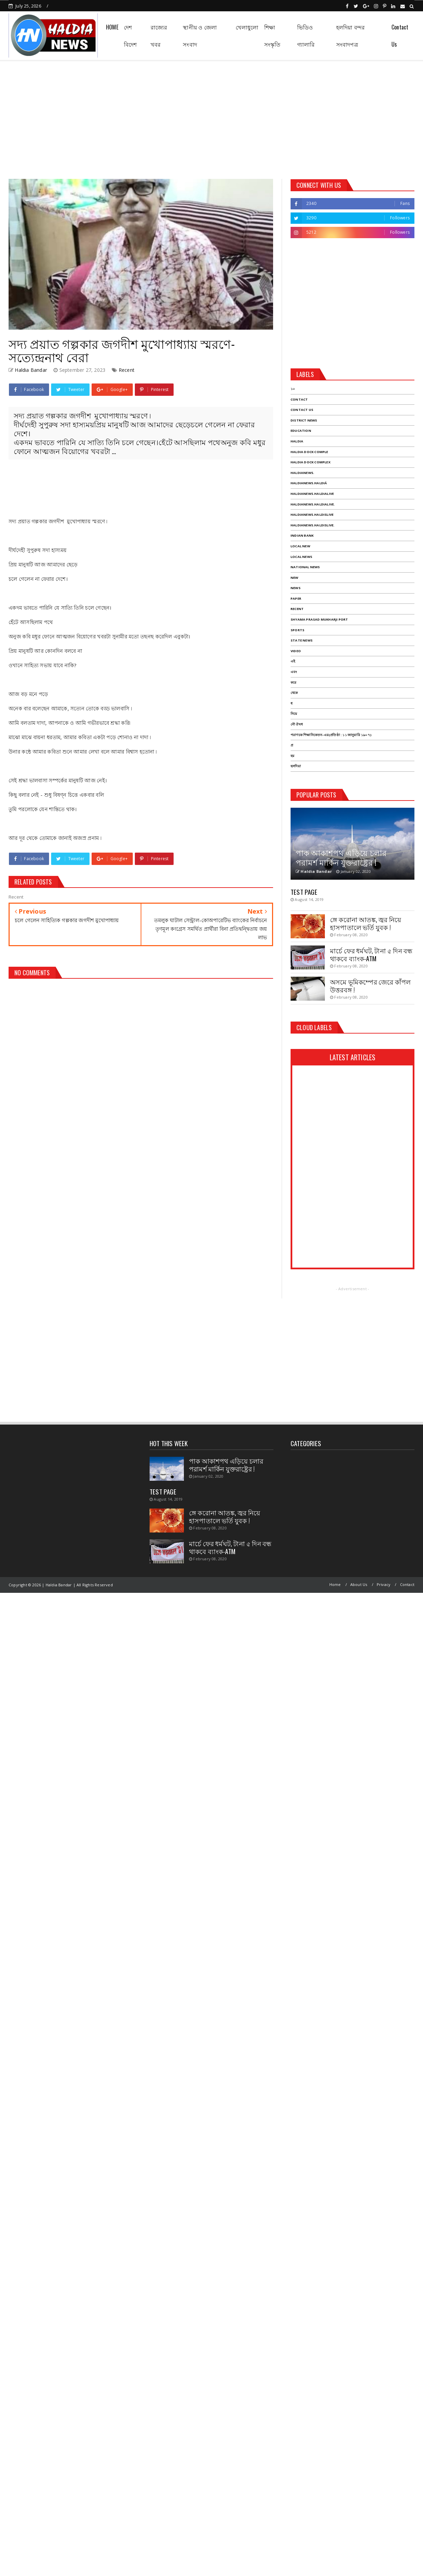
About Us (358, 1584)
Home (335, 1584)
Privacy (383, 1584)
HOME (112, 27)
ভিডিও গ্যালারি (306, 35)
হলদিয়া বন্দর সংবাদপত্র (350, 35)
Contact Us (399, 35)
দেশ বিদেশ (130, 35)
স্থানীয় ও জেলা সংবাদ (200, 35)
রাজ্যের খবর (159, 35)
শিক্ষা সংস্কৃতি (272, 35)
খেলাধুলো (247, 27)
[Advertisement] (211, 117)
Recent (126, 370)
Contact (407, 1584)
